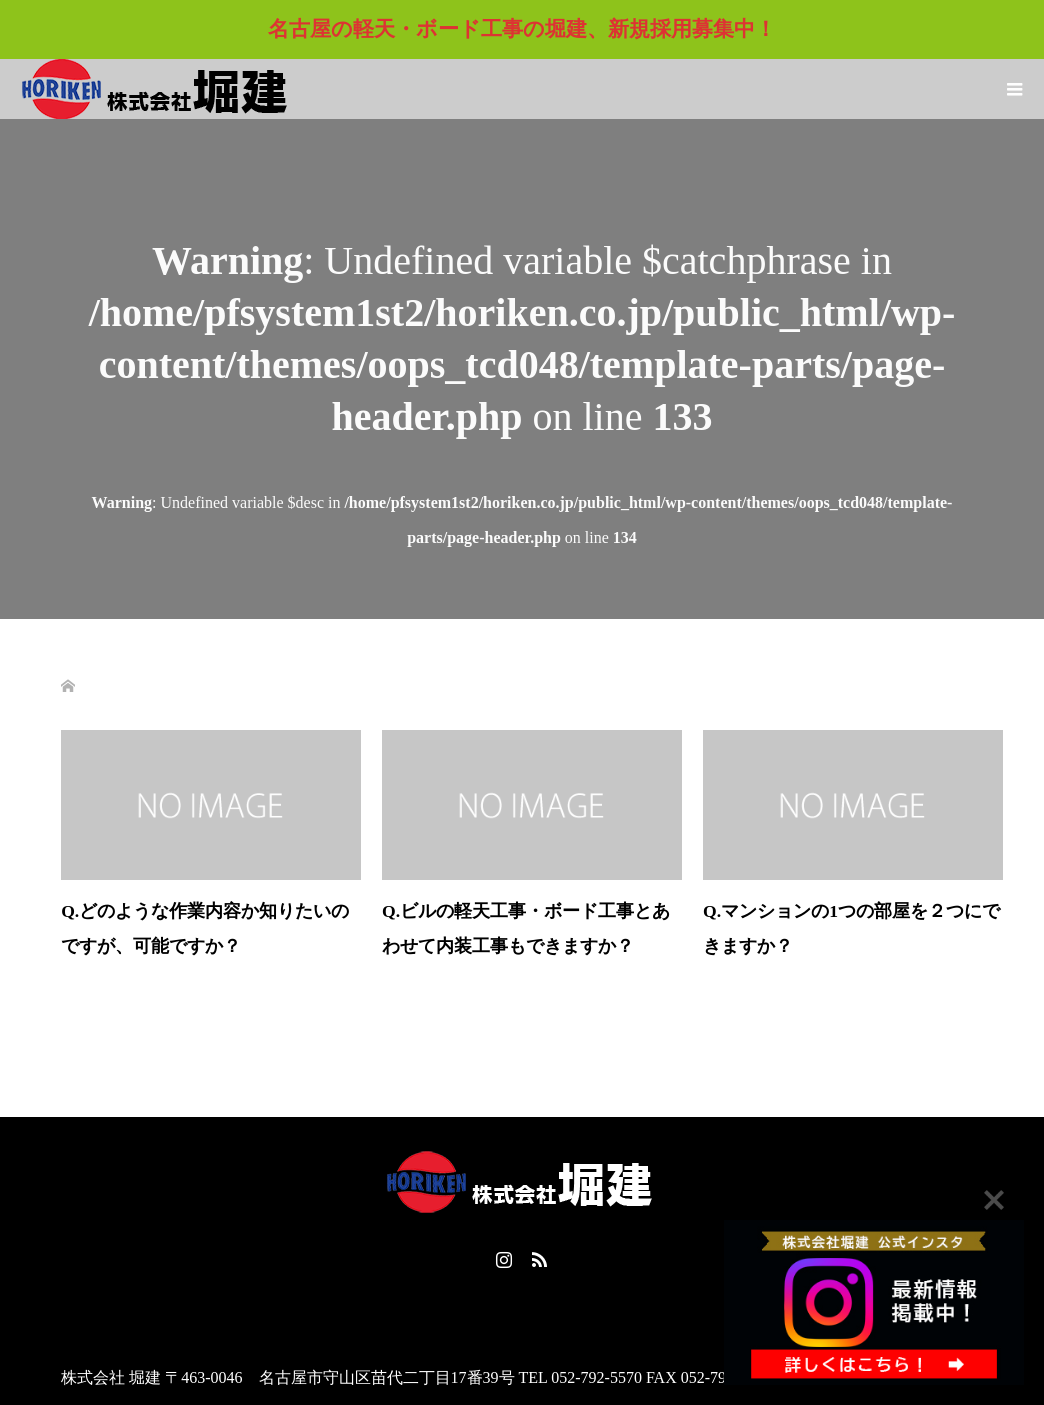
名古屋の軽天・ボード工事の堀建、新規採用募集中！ (522, 29)
